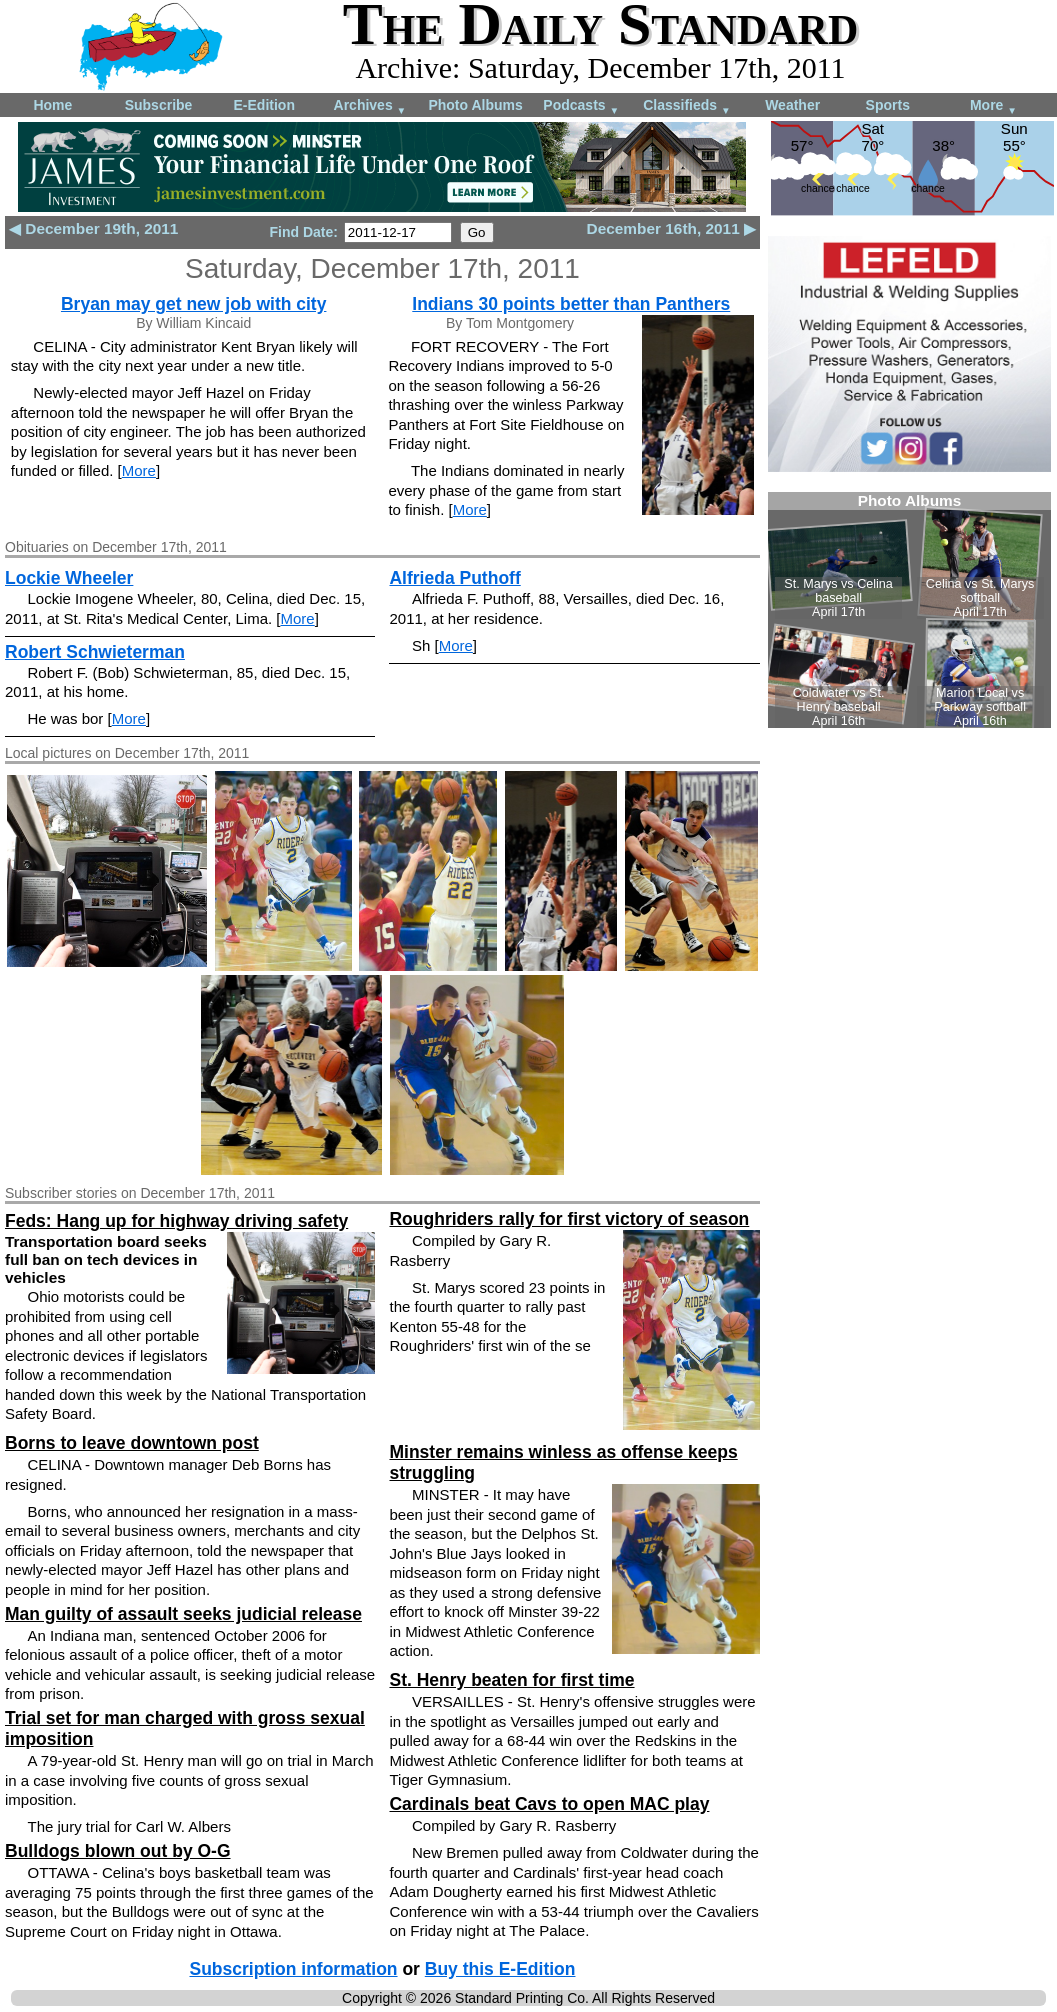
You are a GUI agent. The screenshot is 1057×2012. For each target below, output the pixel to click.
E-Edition (264, 105)
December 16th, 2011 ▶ (671, 228)
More (993, 106)
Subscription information (293, 1969)
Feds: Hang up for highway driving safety (176, 1221)
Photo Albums (475, 105)
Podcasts (581, 106)
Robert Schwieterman (95, 652)
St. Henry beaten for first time (511, 1680)
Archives (370, 106)
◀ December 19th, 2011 (93, 228)
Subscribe (159, 105)
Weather (792, 105)
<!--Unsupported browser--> (909, 610)
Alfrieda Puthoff (454, 578)
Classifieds (687, 106)
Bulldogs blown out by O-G (118, 1851)
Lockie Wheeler (69, 578)
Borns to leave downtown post (132, 1443)
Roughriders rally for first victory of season (569, 1219)
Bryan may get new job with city (193, 304)
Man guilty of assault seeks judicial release (183, 1614)
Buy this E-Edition (500, 1969)
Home (52, 105)
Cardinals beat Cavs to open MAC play (549, 1804)
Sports (888, 105)
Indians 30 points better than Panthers (571, 304)
